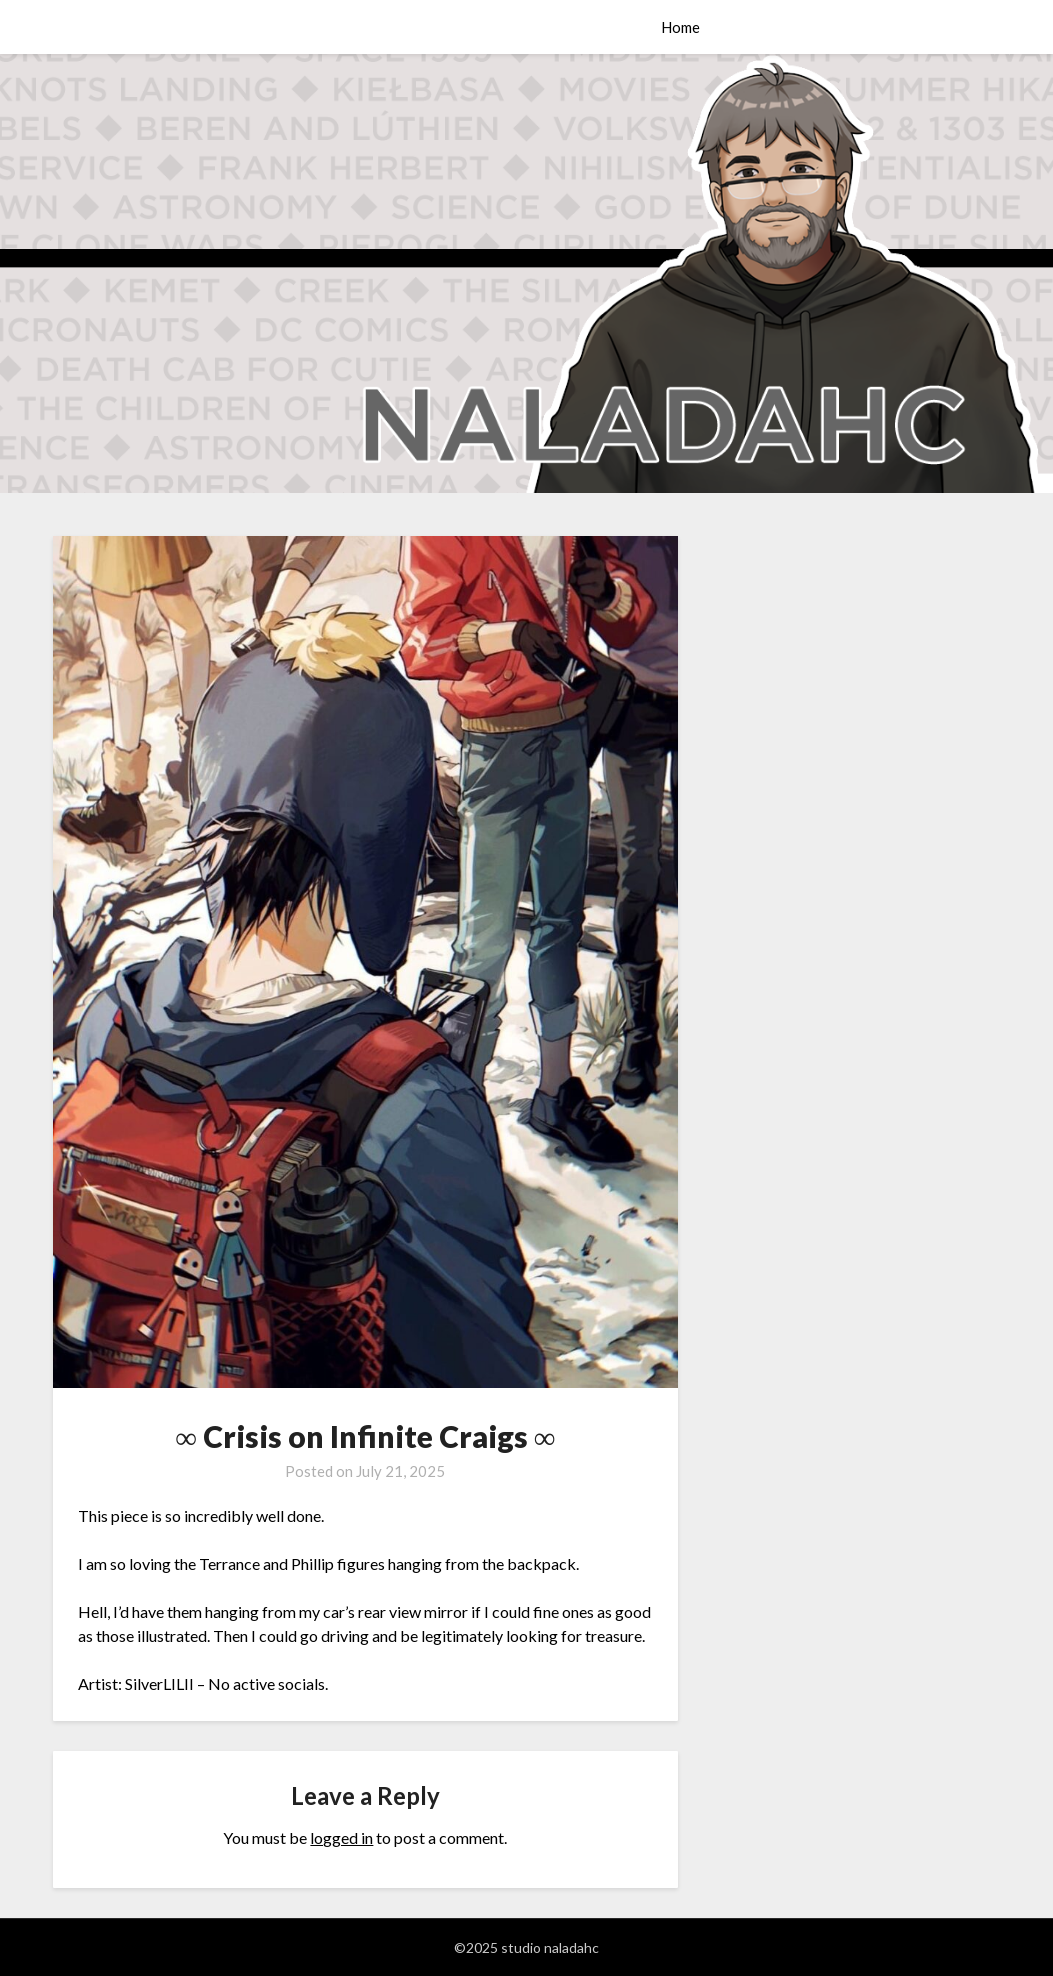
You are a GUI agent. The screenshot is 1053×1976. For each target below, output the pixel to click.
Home (680, 27)
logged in (341, 1837)
